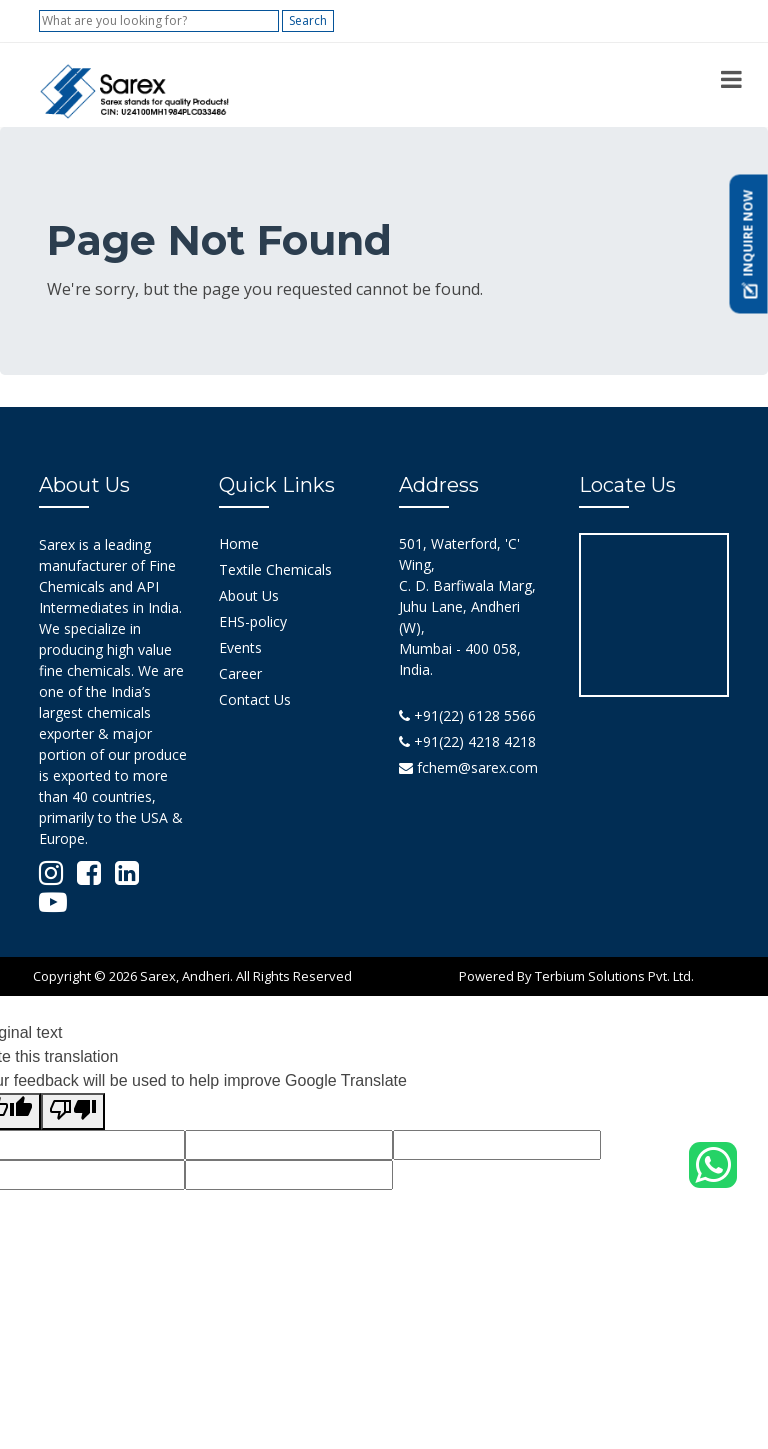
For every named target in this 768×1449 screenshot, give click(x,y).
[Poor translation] (73, 1111)
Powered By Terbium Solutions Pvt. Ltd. (576, 976)
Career (240, 673)
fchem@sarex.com (468, 767)
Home (239, 543)
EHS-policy (253, 621)
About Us (249, 595)
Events (240, 647)
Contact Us (255, 699)
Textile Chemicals (275, 569)
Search (308, 20)
